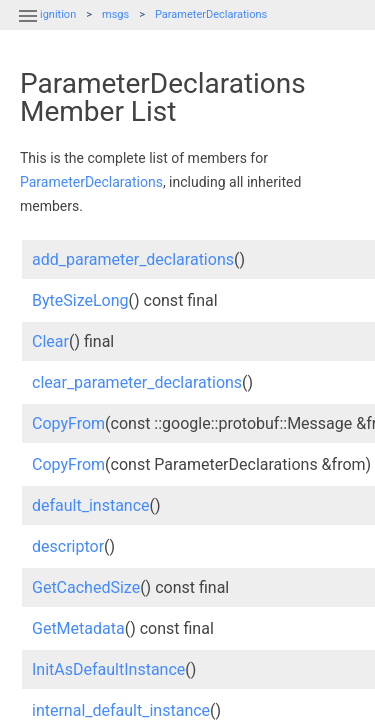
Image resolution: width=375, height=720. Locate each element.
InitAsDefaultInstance (108, 669)
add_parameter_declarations (133, 259)
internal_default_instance (121, 710)
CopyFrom (68, 423)
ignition (58, 14)
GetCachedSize (86, 587)
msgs (115, 14)
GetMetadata (78, 628)
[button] (28, 28)
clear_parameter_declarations (137, 382)
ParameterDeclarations (211, 14)
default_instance (91, 505)
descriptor (68, 546)
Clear (50, 341)
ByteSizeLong (80, 300)
